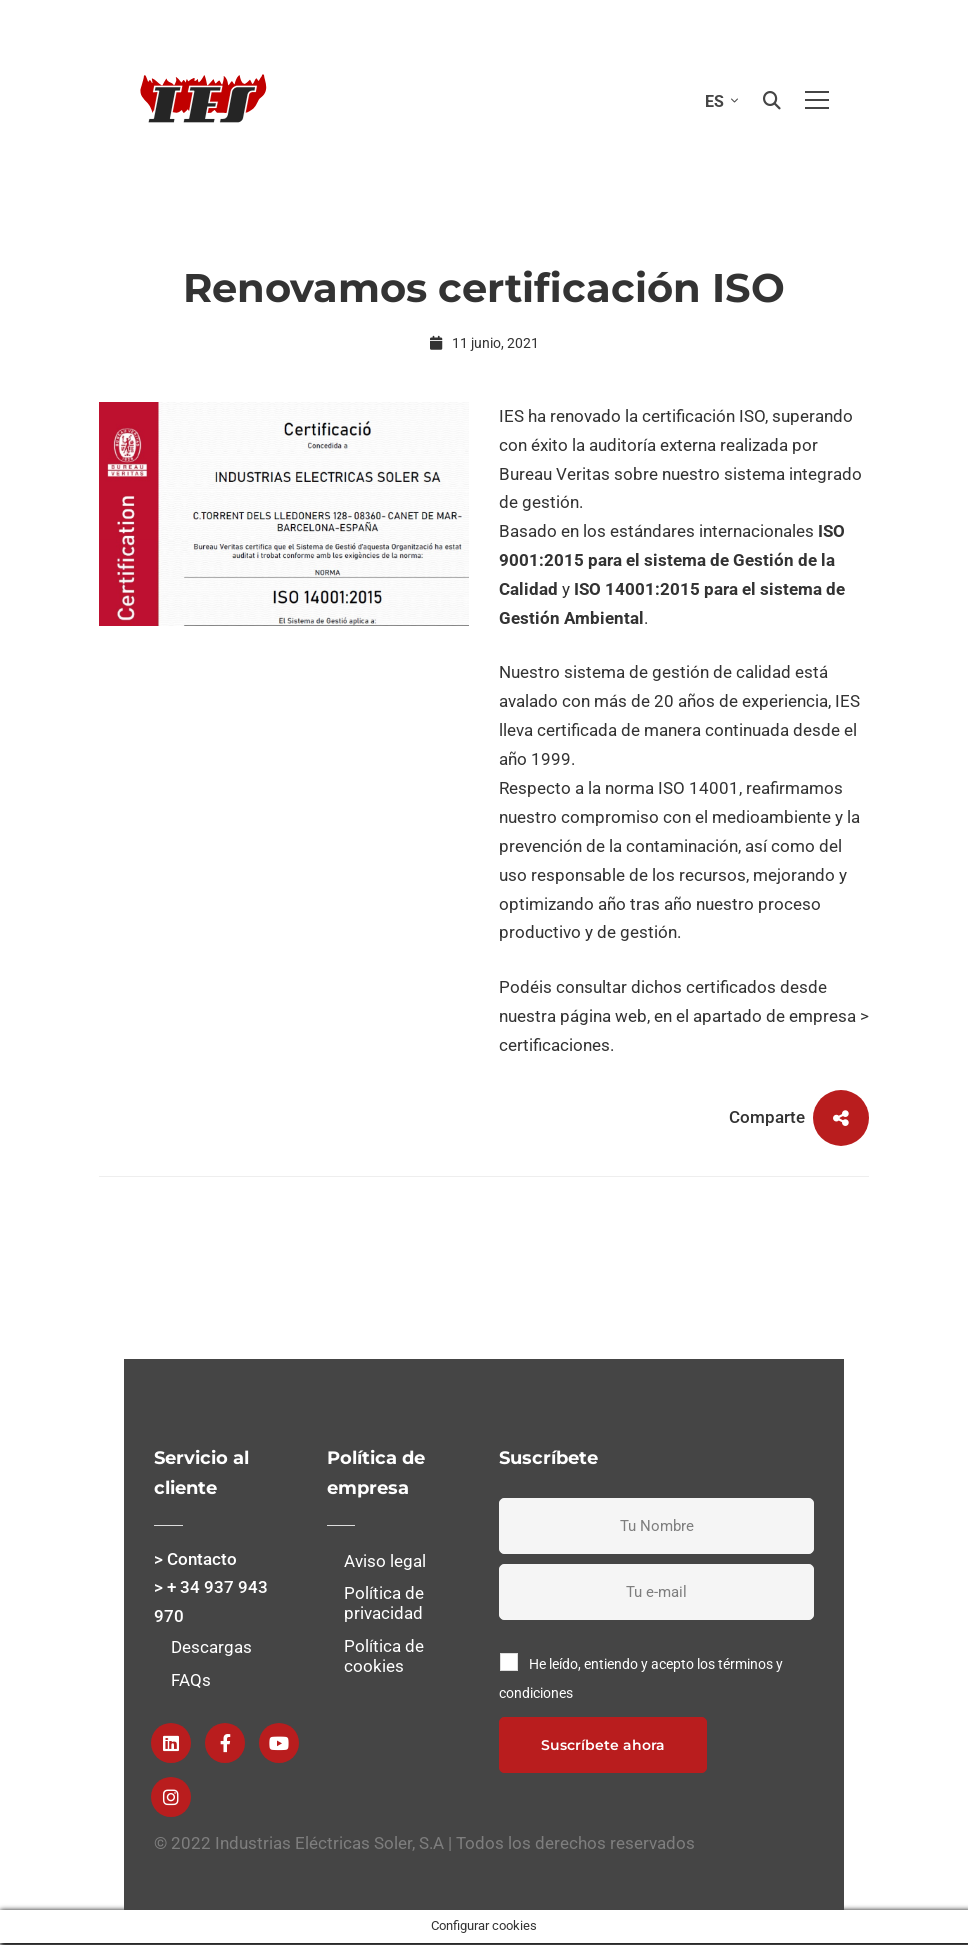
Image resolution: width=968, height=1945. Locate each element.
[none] (717, 100)
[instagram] (171, 1797)
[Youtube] (279, 1743)
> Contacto (195, 1559)
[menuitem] (717, 100)
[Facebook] (225, 1743)
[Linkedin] (171, 1743)
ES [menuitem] (714, 101)
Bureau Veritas (554, 474)
